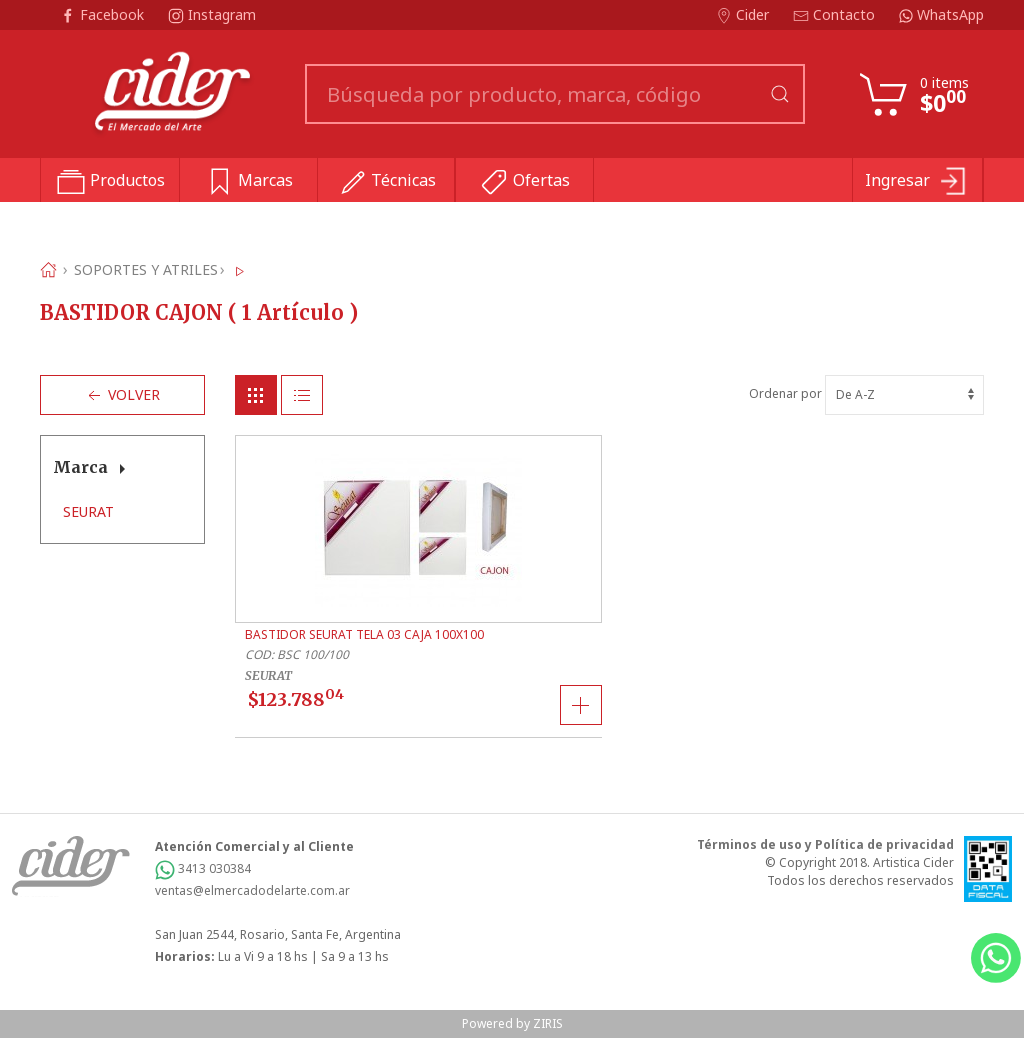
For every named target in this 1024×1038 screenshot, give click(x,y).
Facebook (104, 14)
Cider (744, 14)
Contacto (836, 14)
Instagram (212, 14)
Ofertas (524, 182)
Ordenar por (866, 393)
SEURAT (88, 511)
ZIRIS (548, 1023)
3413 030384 (203, 868)
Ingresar (917, 182)
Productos (110, 182)
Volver (122, 395)
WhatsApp (941, 14)
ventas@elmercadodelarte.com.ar (252, 890)
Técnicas (386, 182)
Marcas (248, 182)
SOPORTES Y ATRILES (146, 269)
